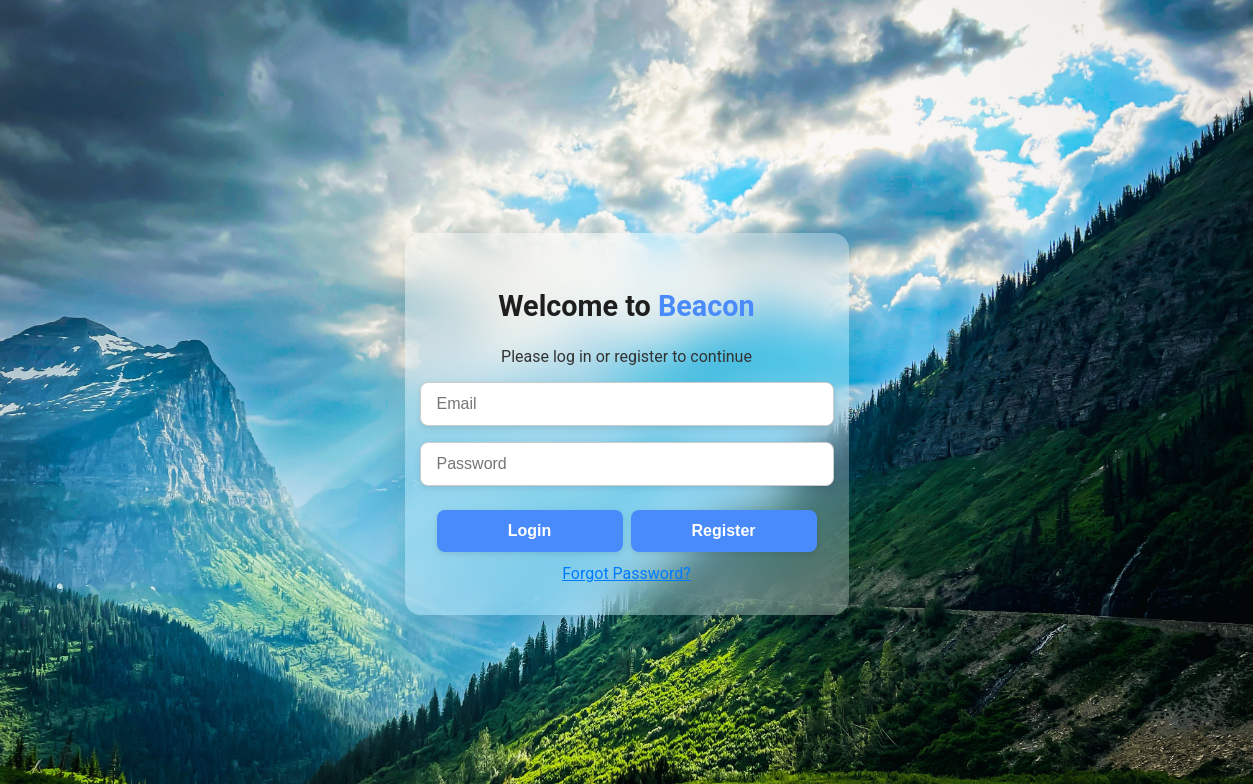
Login (530, 530)
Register (723, 530)
